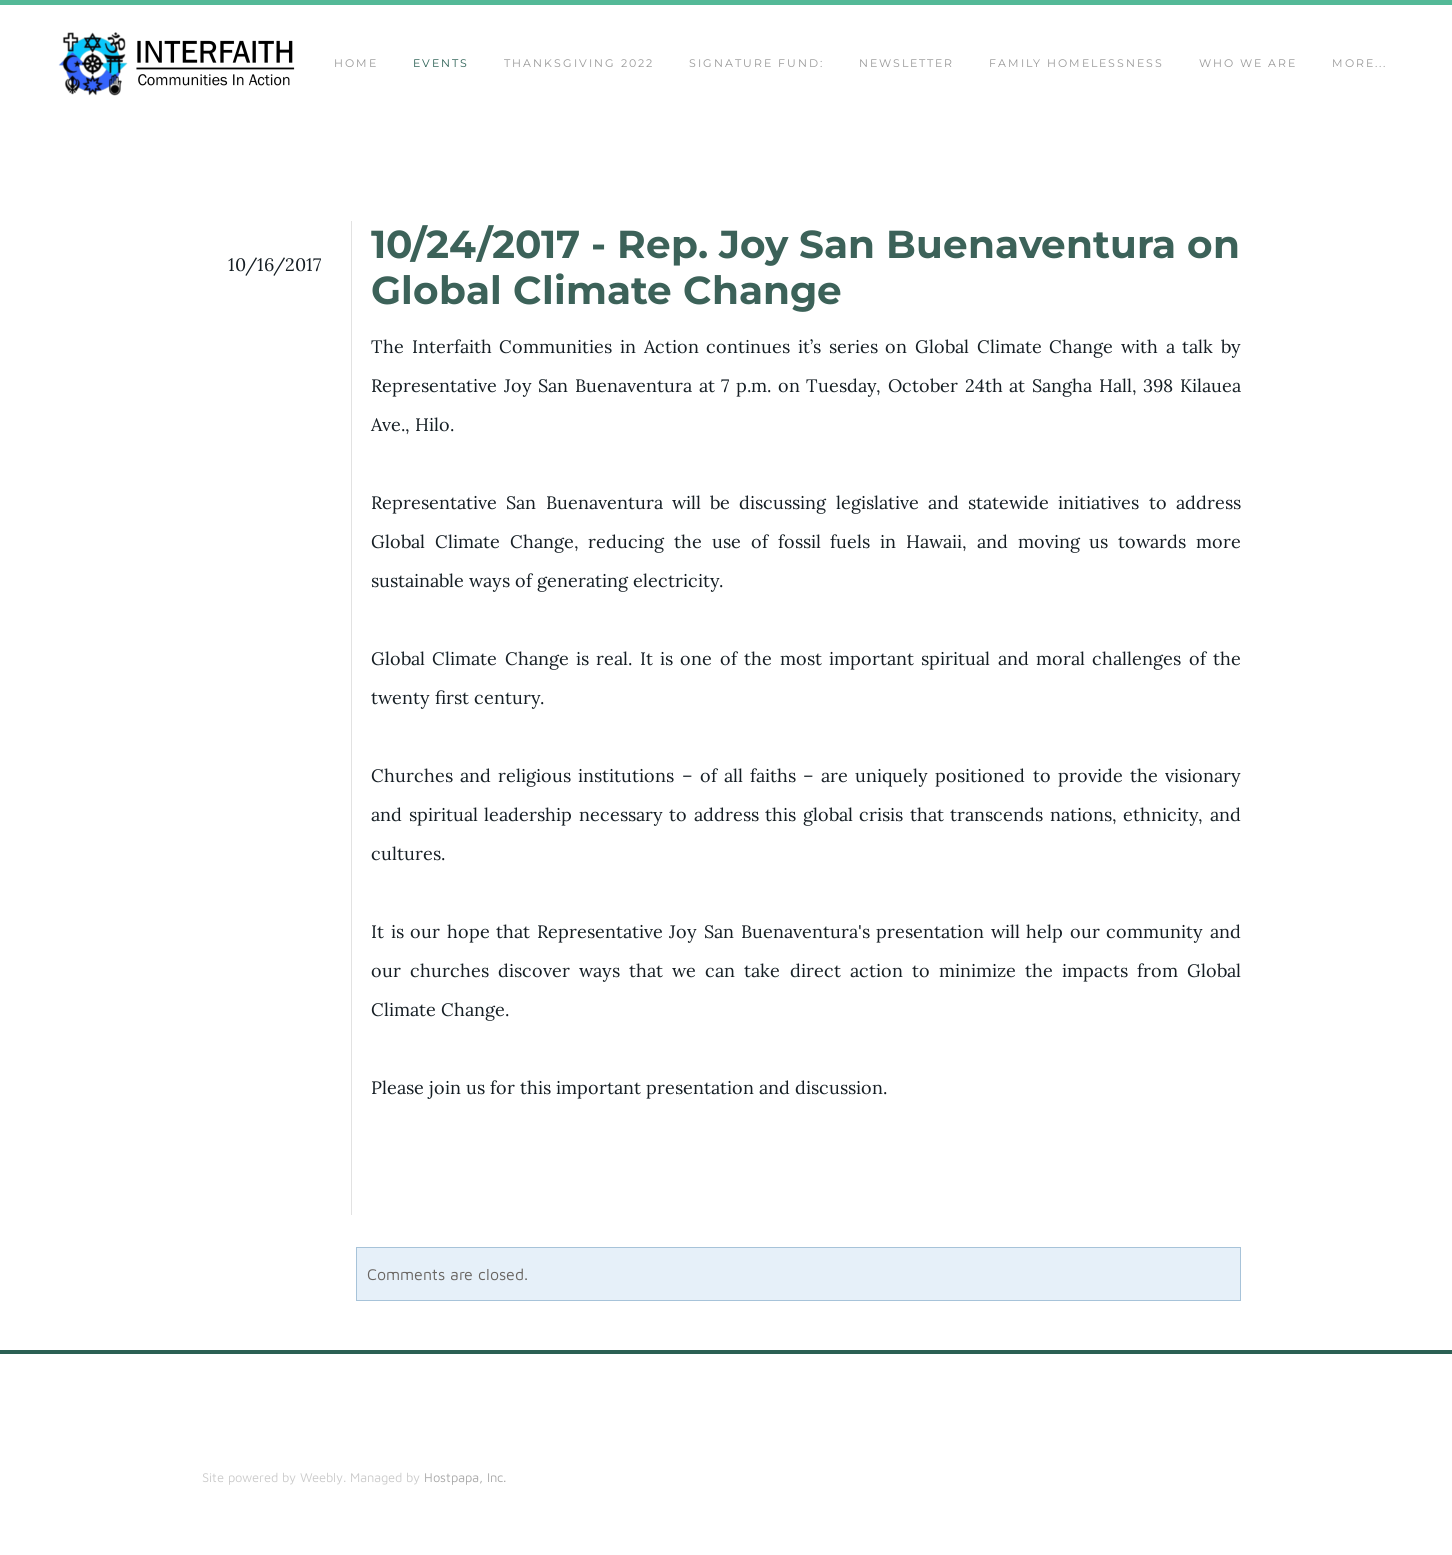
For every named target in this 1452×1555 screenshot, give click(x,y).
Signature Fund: (756, 66)
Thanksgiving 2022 (579, 66)
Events (441, 66)
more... (1359, 66)
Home (356, 66)
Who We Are (1248, 66)
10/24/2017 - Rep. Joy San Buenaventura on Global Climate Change (805, 273)
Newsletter (906, 66)
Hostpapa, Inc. (465, 1483)
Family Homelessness (1076, 66)
